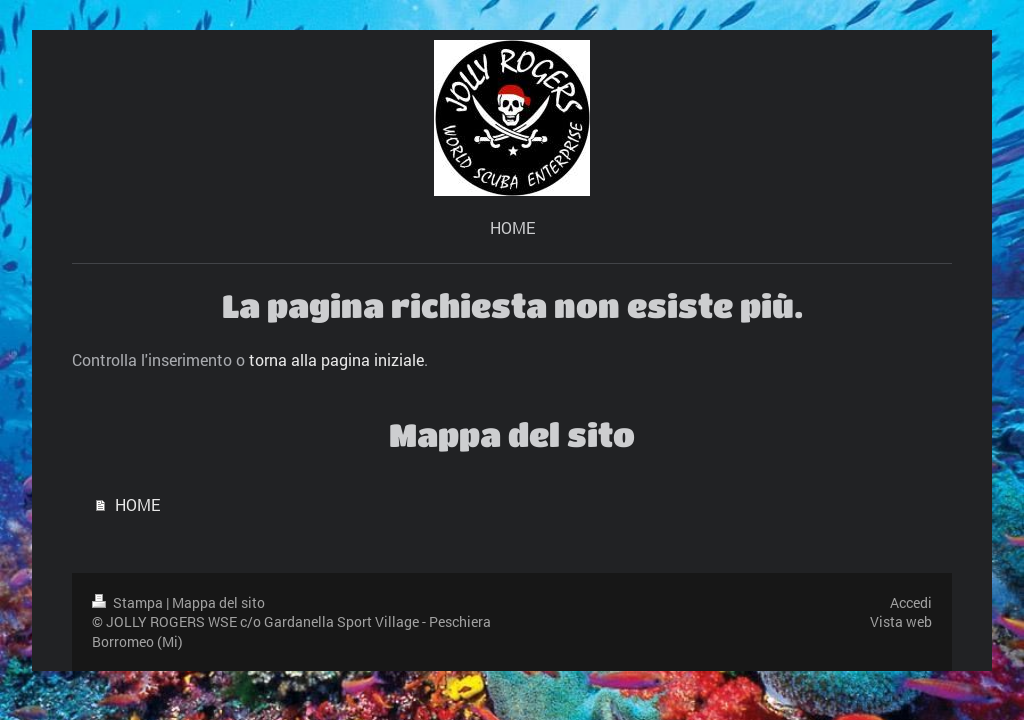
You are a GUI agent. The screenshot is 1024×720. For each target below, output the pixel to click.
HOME (137, 504)
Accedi (911, 602)
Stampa (129, 602)
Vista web (901, 621)
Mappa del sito (218, 602)
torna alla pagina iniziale (336, 359)
